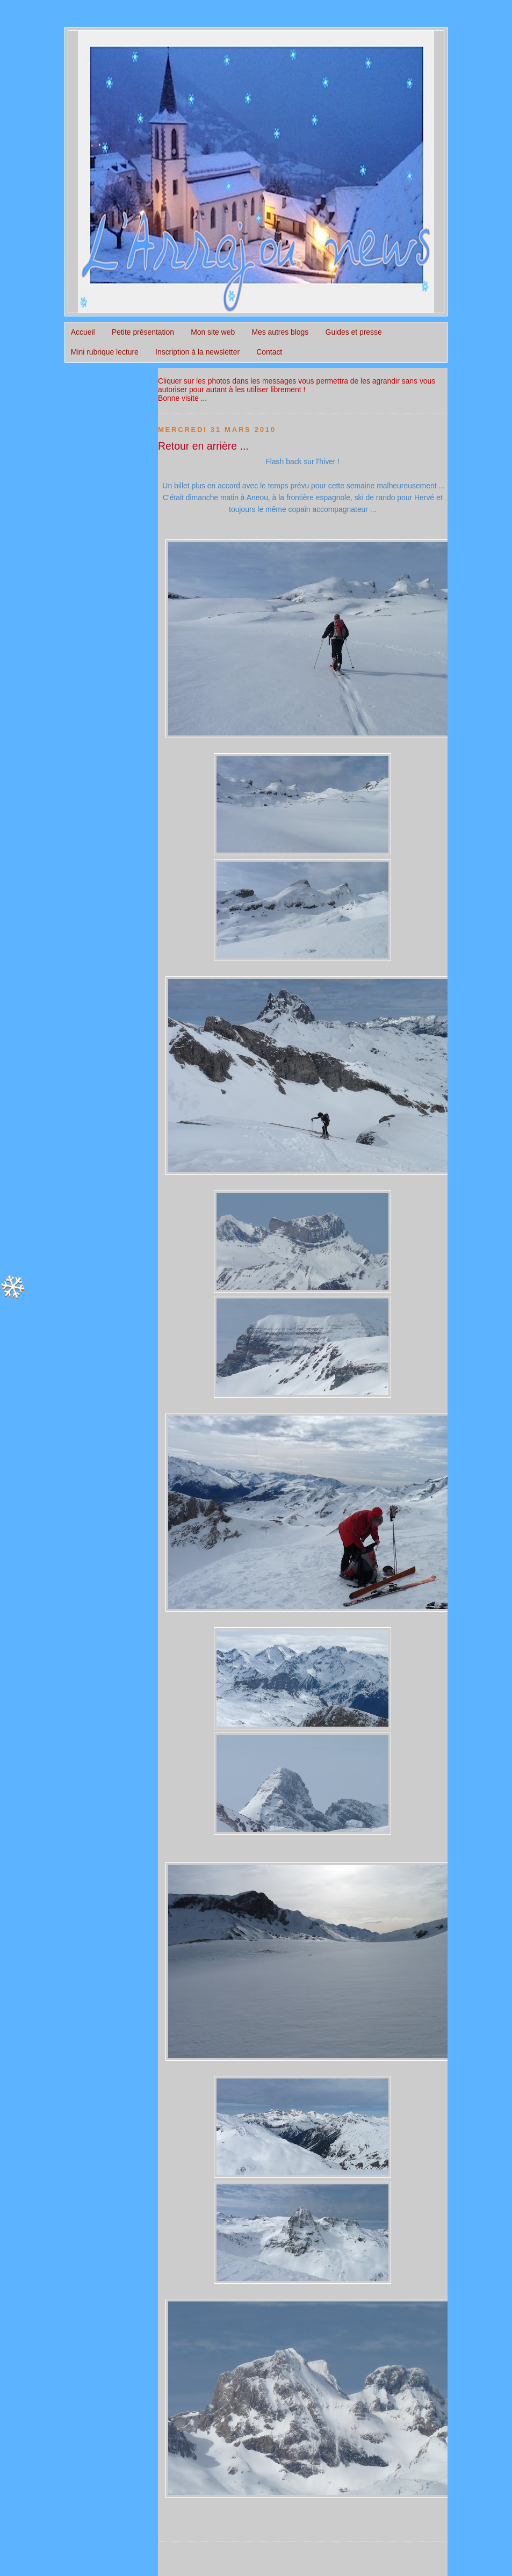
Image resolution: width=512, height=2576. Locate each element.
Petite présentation (143, 332)
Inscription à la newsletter (197, 352)
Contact (269, 352)
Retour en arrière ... (203, 446)
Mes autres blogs (279, 332)
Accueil (83, 332)
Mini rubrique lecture (105, 352)
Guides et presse (354, 332)
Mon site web (213, 332)
